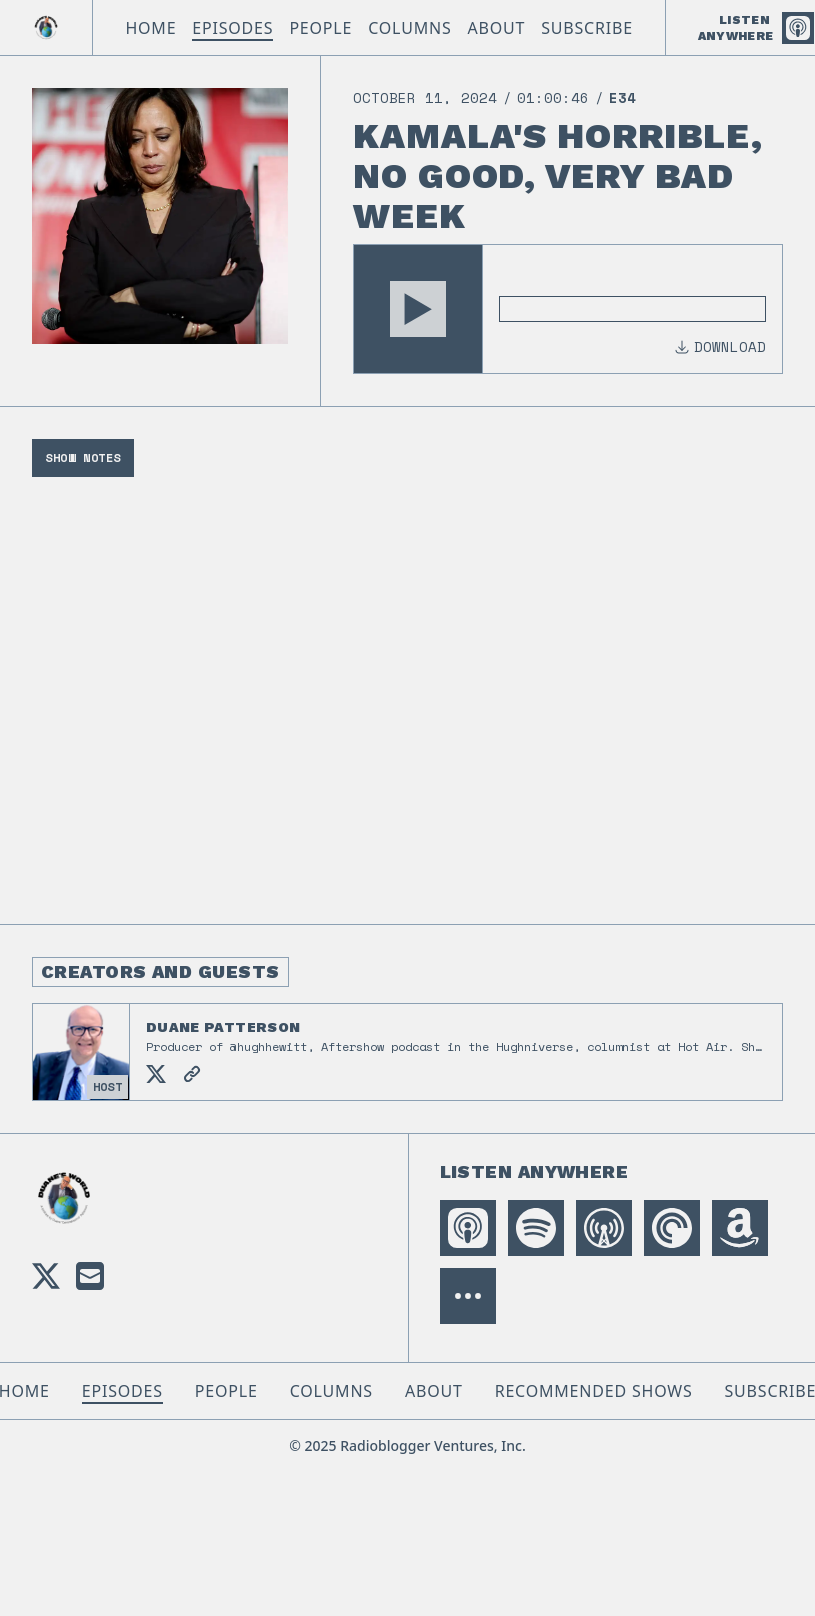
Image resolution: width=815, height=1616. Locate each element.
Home (150, 28)
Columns (409, 28)
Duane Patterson (223, 1027)
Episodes (232, 28)
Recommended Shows (594, 1391)
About (497, 28)
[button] (418, 309)
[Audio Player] (568, 309)
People (320, 28)
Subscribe (587, 28)
